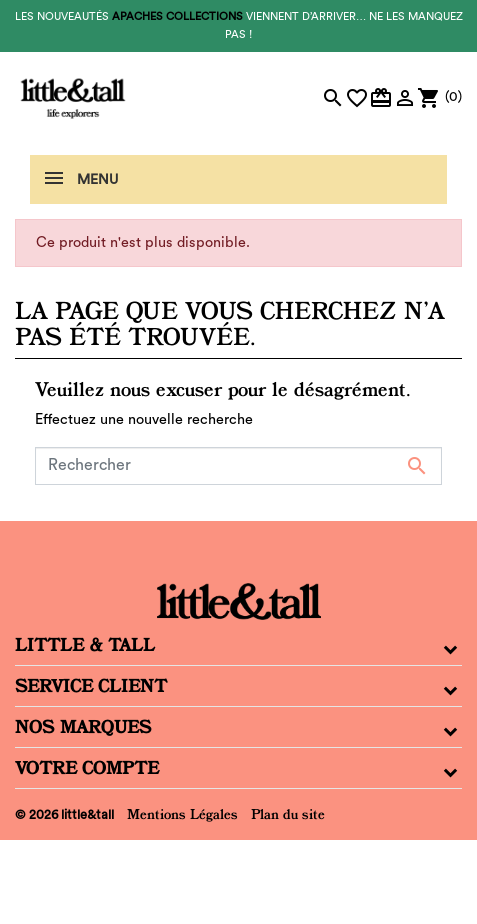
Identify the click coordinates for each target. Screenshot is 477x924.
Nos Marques (83, 727)
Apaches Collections (177, 16)
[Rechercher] (238, 466)
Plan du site (288, 814)
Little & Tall (85, 645)
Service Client (91, 686)
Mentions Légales (182, 814)
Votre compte (87, 768)
